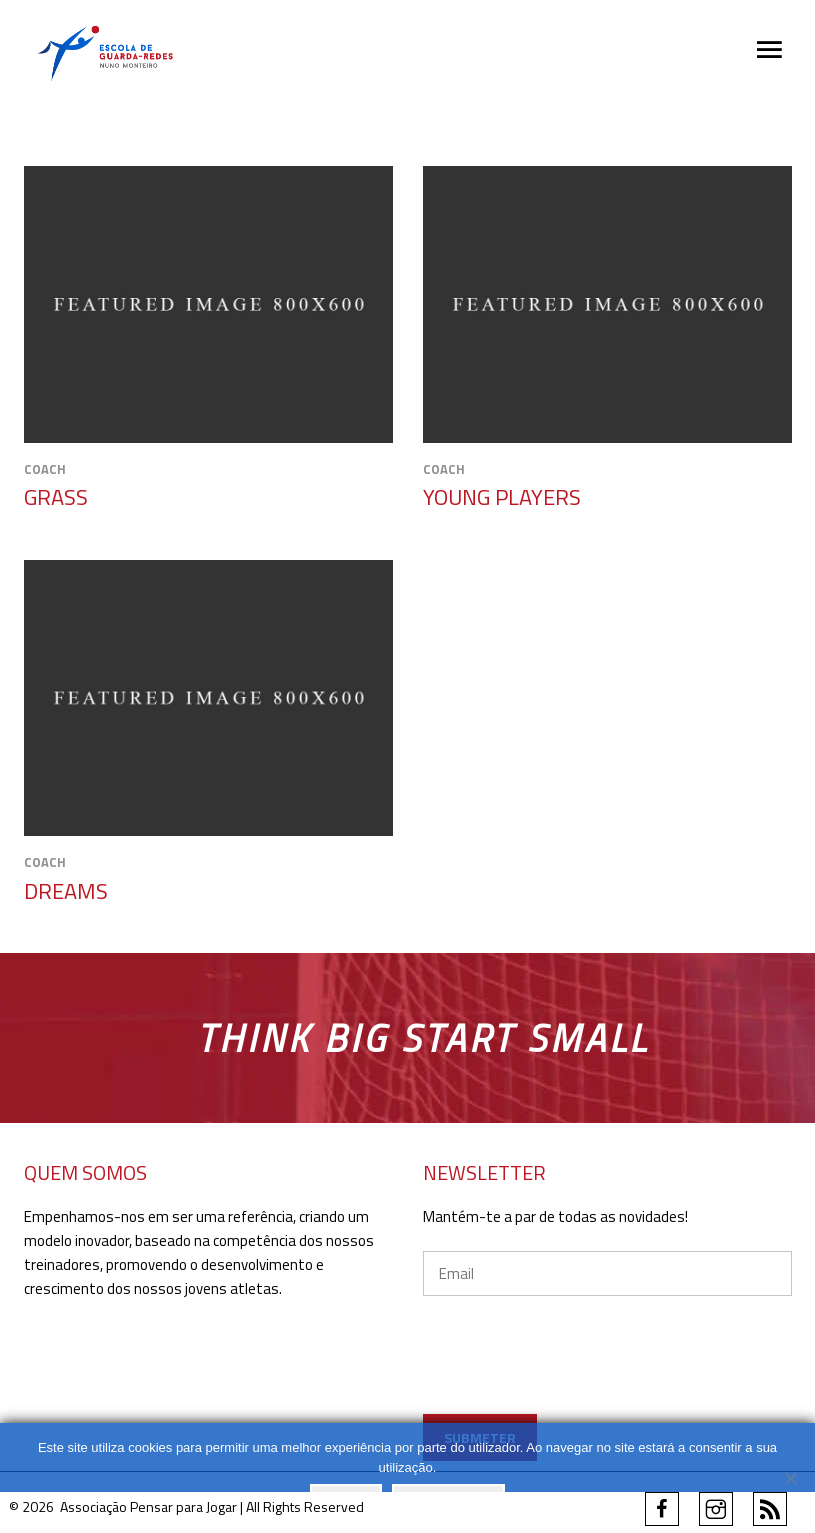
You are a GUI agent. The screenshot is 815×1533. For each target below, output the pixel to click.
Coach (45, 469)
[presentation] (608, 1383)
